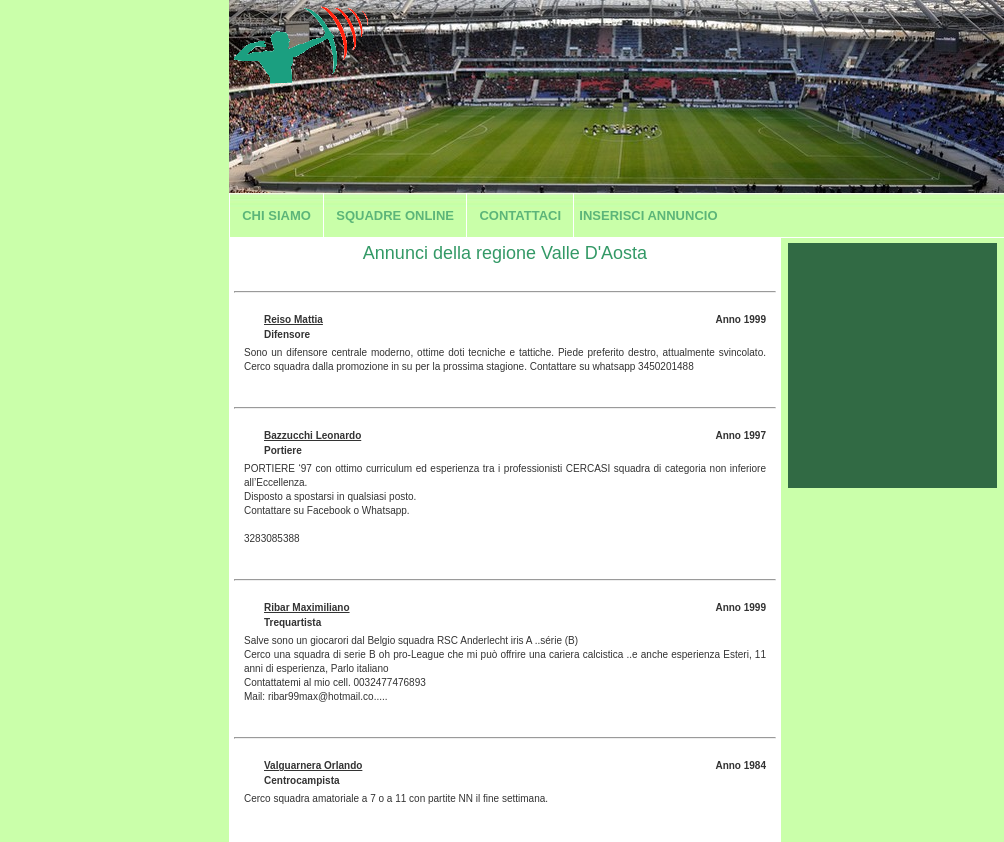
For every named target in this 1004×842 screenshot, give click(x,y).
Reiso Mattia (293, 319)
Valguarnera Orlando (313, 765)
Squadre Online (395, 215)
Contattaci (520, 215)
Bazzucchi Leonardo (312, 435)
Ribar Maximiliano (307, 607)
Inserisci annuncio (648, 215)
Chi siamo (276, 215)
